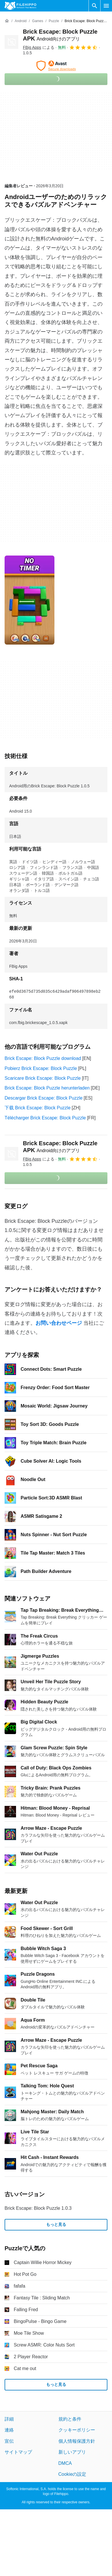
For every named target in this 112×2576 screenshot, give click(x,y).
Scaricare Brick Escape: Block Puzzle (43, 1078)
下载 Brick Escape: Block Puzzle (37, 1107)
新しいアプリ (72, 2452)
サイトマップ (18, 2452)
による (38, 47)
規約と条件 (69, 2419)
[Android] (20, 21)
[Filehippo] (20, 5)
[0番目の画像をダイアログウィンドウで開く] (29, 600)
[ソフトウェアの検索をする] (94, 5)
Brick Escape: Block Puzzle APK (60, 1146)
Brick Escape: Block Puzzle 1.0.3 (38, 2208)
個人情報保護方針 (76, 2441)
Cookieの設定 (72, 2474)
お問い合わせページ (59, 1323)
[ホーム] (7, 21)
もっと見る (56, 2224)
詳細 (9, 2419)
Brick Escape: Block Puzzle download (43, 1058)
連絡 (9, 2430)
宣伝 (9, 2441)
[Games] (37, 21)
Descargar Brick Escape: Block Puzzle (43, 1098)
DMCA (65, 2463)
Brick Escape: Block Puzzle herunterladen (47, 1087)
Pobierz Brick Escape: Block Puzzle (41, 1068)
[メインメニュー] (106, 5)
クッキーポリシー (76, 2430)
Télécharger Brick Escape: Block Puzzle (45, 1117)
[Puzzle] (54, 21)
